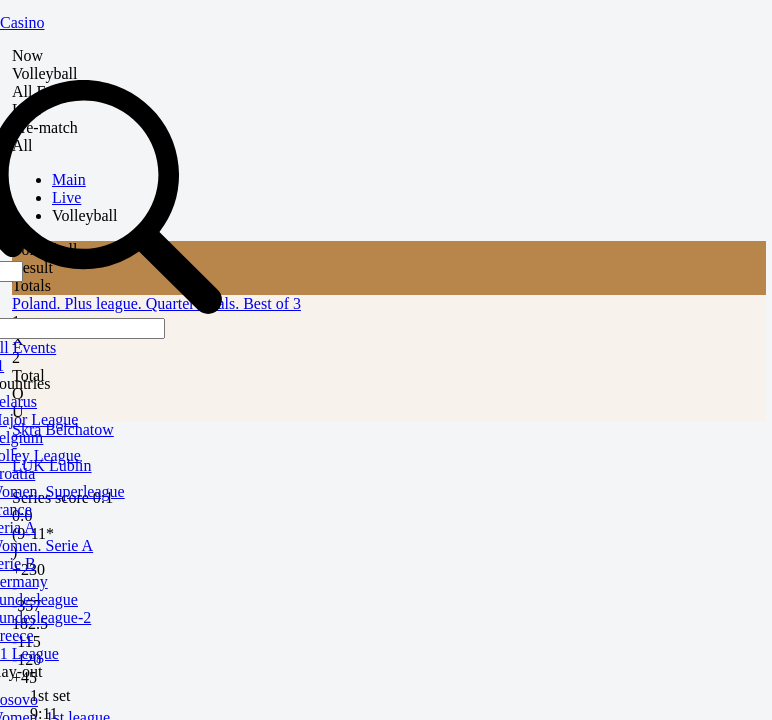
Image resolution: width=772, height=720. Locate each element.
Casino (22, 22)
